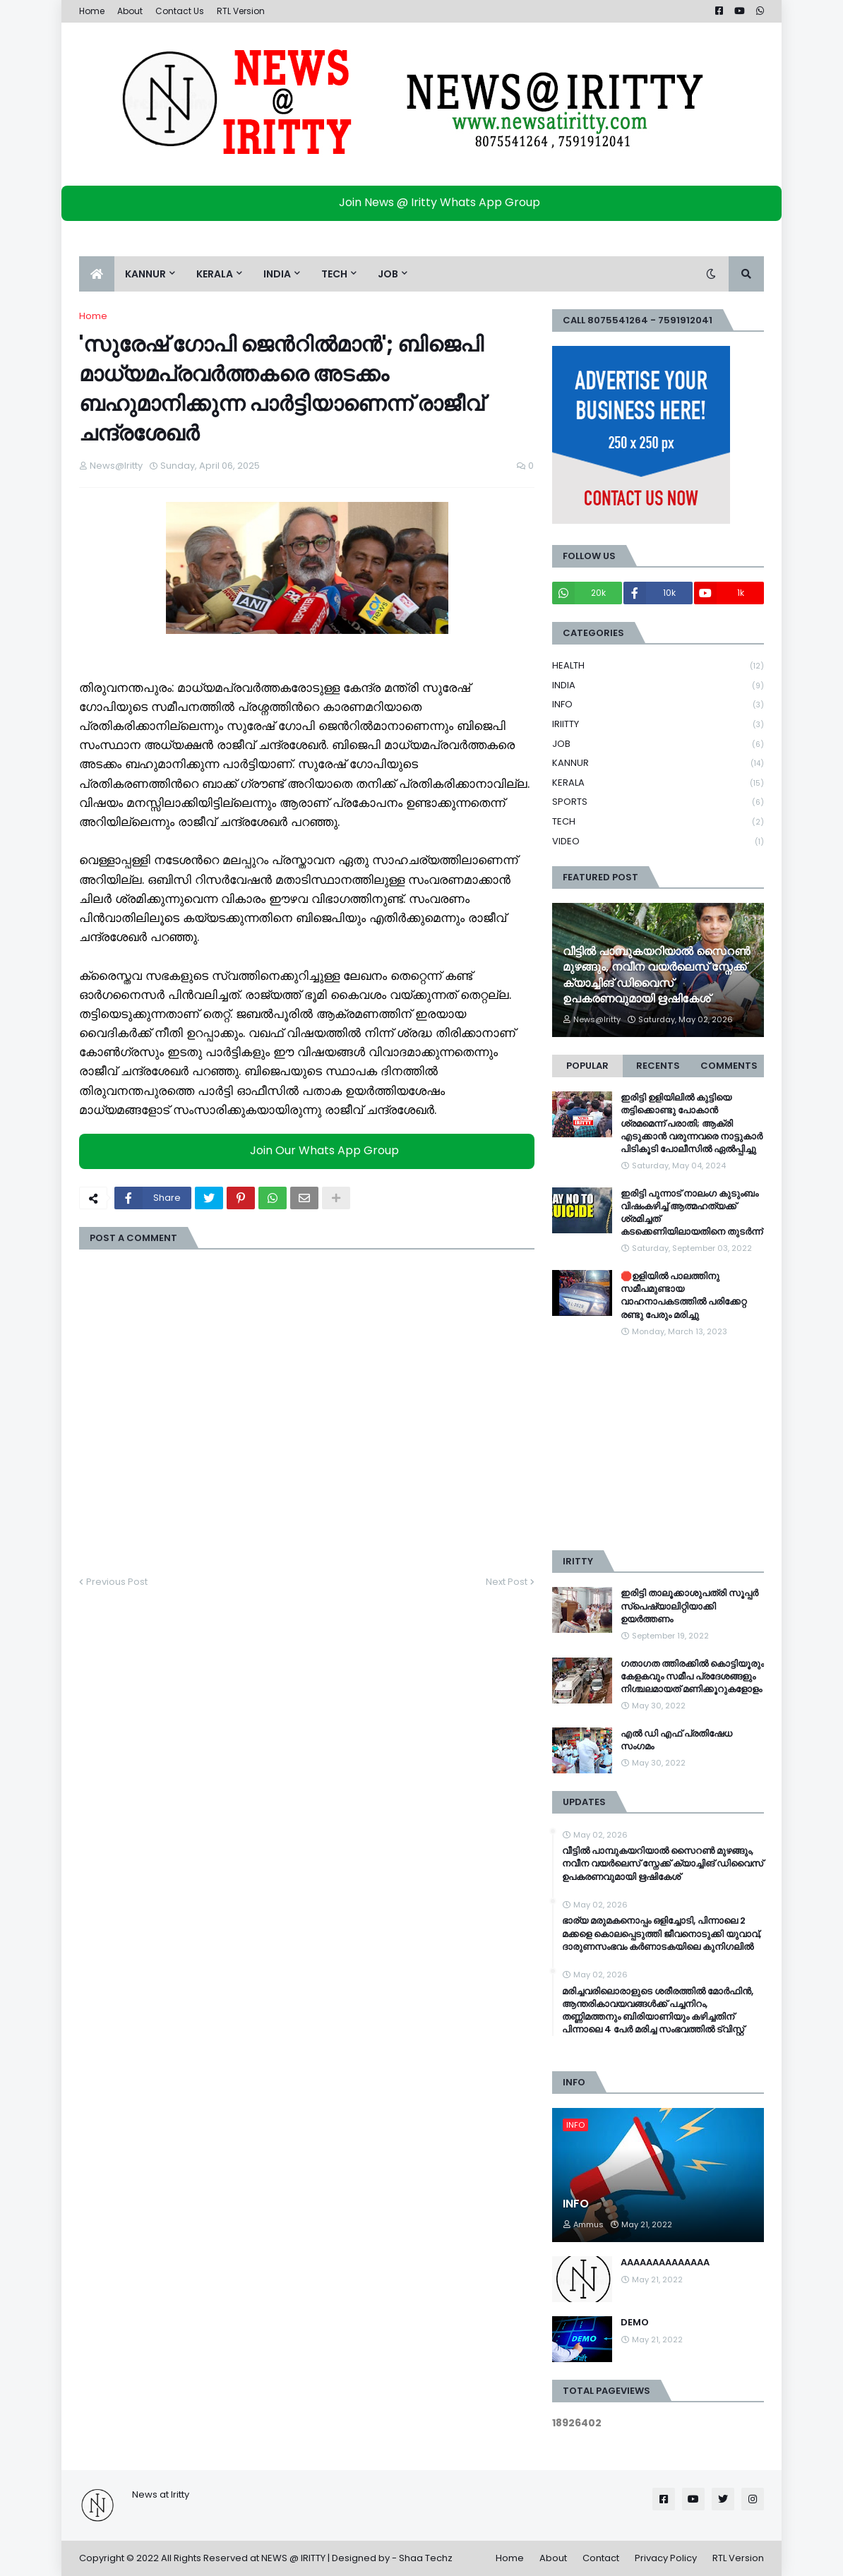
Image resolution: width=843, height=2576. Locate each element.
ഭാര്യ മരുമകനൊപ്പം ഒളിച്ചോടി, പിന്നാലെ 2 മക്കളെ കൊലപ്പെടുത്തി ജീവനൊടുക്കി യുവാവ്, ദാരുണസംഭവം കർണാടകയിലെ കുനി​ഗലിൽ (661, 1934)
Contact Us (179, 11)
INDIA (658, 685)
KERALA (658, 783)
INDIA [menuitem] (277, 274)
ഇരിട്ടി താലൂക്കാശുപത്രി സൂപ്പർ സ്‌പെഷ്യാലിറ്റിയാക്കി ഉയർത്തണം (689, 1606)
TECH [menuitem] (334, 274)
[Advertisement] (658, 1444)
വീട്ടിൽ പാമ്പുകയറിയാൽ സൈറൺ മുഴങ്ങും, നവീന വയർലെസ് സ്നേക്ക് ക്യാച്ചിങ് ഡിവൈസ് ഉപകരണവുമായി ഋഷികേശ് (656, 975)
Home (91, 11)
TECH (658, 822)
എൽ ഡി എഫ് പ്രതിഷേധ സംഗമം (676, 1740)
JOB (658, 744)
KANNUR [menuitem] (145, 274)
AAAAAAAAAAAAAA (665, 2262)
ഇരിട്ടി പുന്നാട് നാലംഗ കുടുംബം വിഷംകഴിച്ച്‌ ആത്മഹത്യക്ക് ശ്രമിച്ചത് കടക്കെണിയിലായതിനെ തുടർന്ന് (692, 1213)
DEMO (635, 2322)
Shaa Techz (426, 2558)
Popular (587, 1065)
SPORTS (658, 802)
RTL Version (241, 11)
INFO (658, 704)
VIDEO (658, 841)
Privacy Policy (666, 2558)
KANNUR (658, 763)
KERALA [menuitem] (214, 274)
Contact (600, 2558)
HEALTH (658, 666)
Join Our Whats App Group (310, 1150)
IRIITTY (658, 724)
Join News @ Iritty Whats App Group (425, 202)
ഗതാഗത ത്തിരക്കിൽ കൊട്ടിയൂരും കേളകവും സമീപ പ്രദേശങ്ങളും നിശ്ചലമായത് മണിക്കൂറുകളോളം (692, 1677)
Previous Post (117, 1581)
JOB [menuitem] (388, 274)
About (130, 11)
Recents (658, 1065)
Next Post (506, 1581)
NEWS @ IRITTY (293, 2558)
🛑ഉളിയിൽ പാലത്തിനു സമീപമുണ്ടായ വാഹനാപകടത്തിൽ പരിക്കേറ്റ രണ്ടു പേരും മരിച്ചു (683, 1296)
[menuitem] (96, 274)
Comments (729, 1065)
